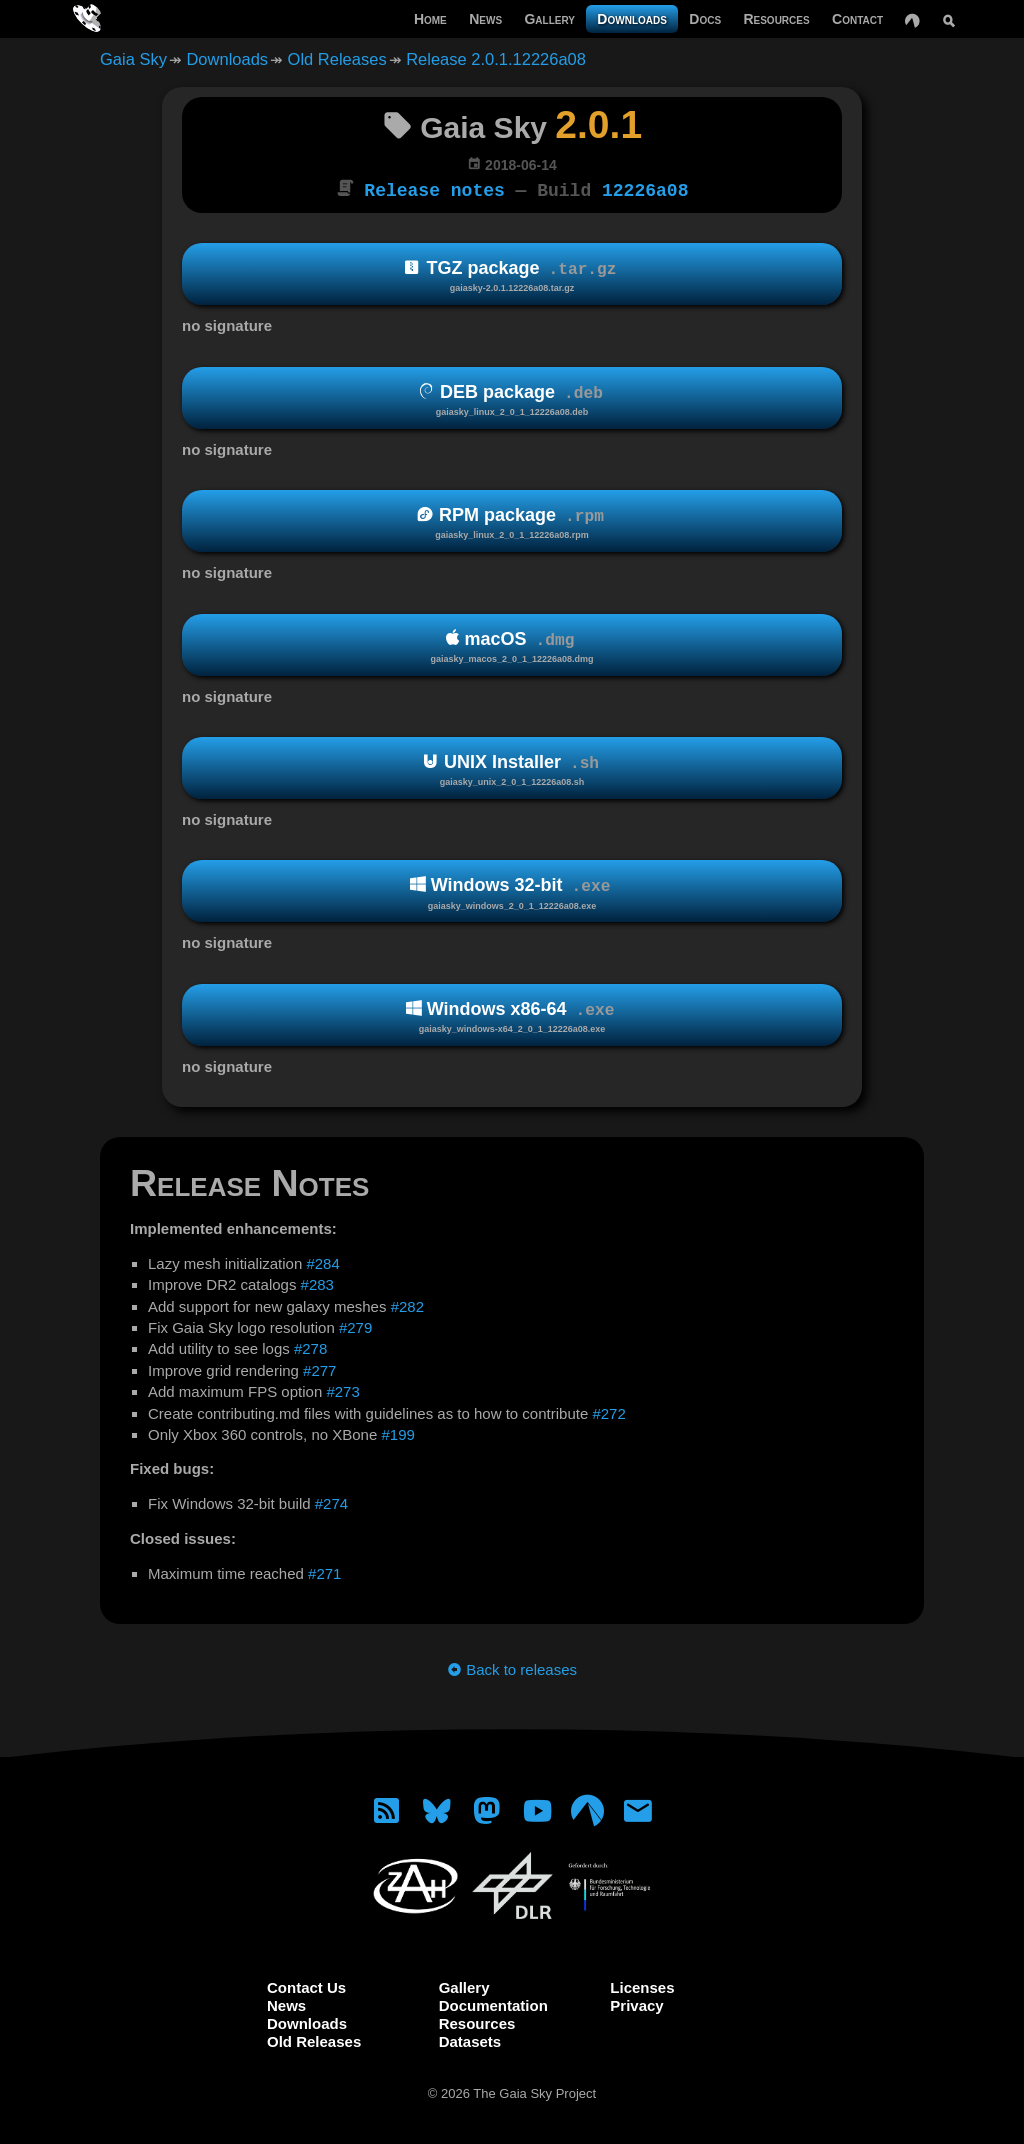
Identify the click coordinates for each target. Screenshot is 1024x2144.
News (485, 19)
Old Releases (337, 59)
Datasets (470, 2039)
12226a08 (645, 189)
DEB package (512, 398)
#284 (322, 1261)
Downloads (632, 19)
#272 (608, 1411)
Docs (705, 19)
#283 (317, 1282)
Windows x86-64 (512, 1015)
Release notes (434, 189)
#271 (324, 1571)
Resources (776, 19)
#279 (355, 1325)
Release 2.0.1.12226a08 (496, 59)
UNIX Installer (512, 768)
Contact (857, 19)
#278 (310, 1346)
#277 (319, 1368)
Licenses (642, 1985)
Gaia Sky (133, 59)
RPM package (512, 521)
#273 (342, 1389)
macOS (512, 644)
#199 (397, 1432)
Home (430, 19)
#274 (331, 1501)
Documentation (493, 2003)
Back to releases (512, 1667)
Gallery (549, 19)
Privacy (636, 2003)
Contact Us (306, 1985)
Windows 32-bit (512, 891)
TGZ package (512, 274)
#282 (407, 1304)
